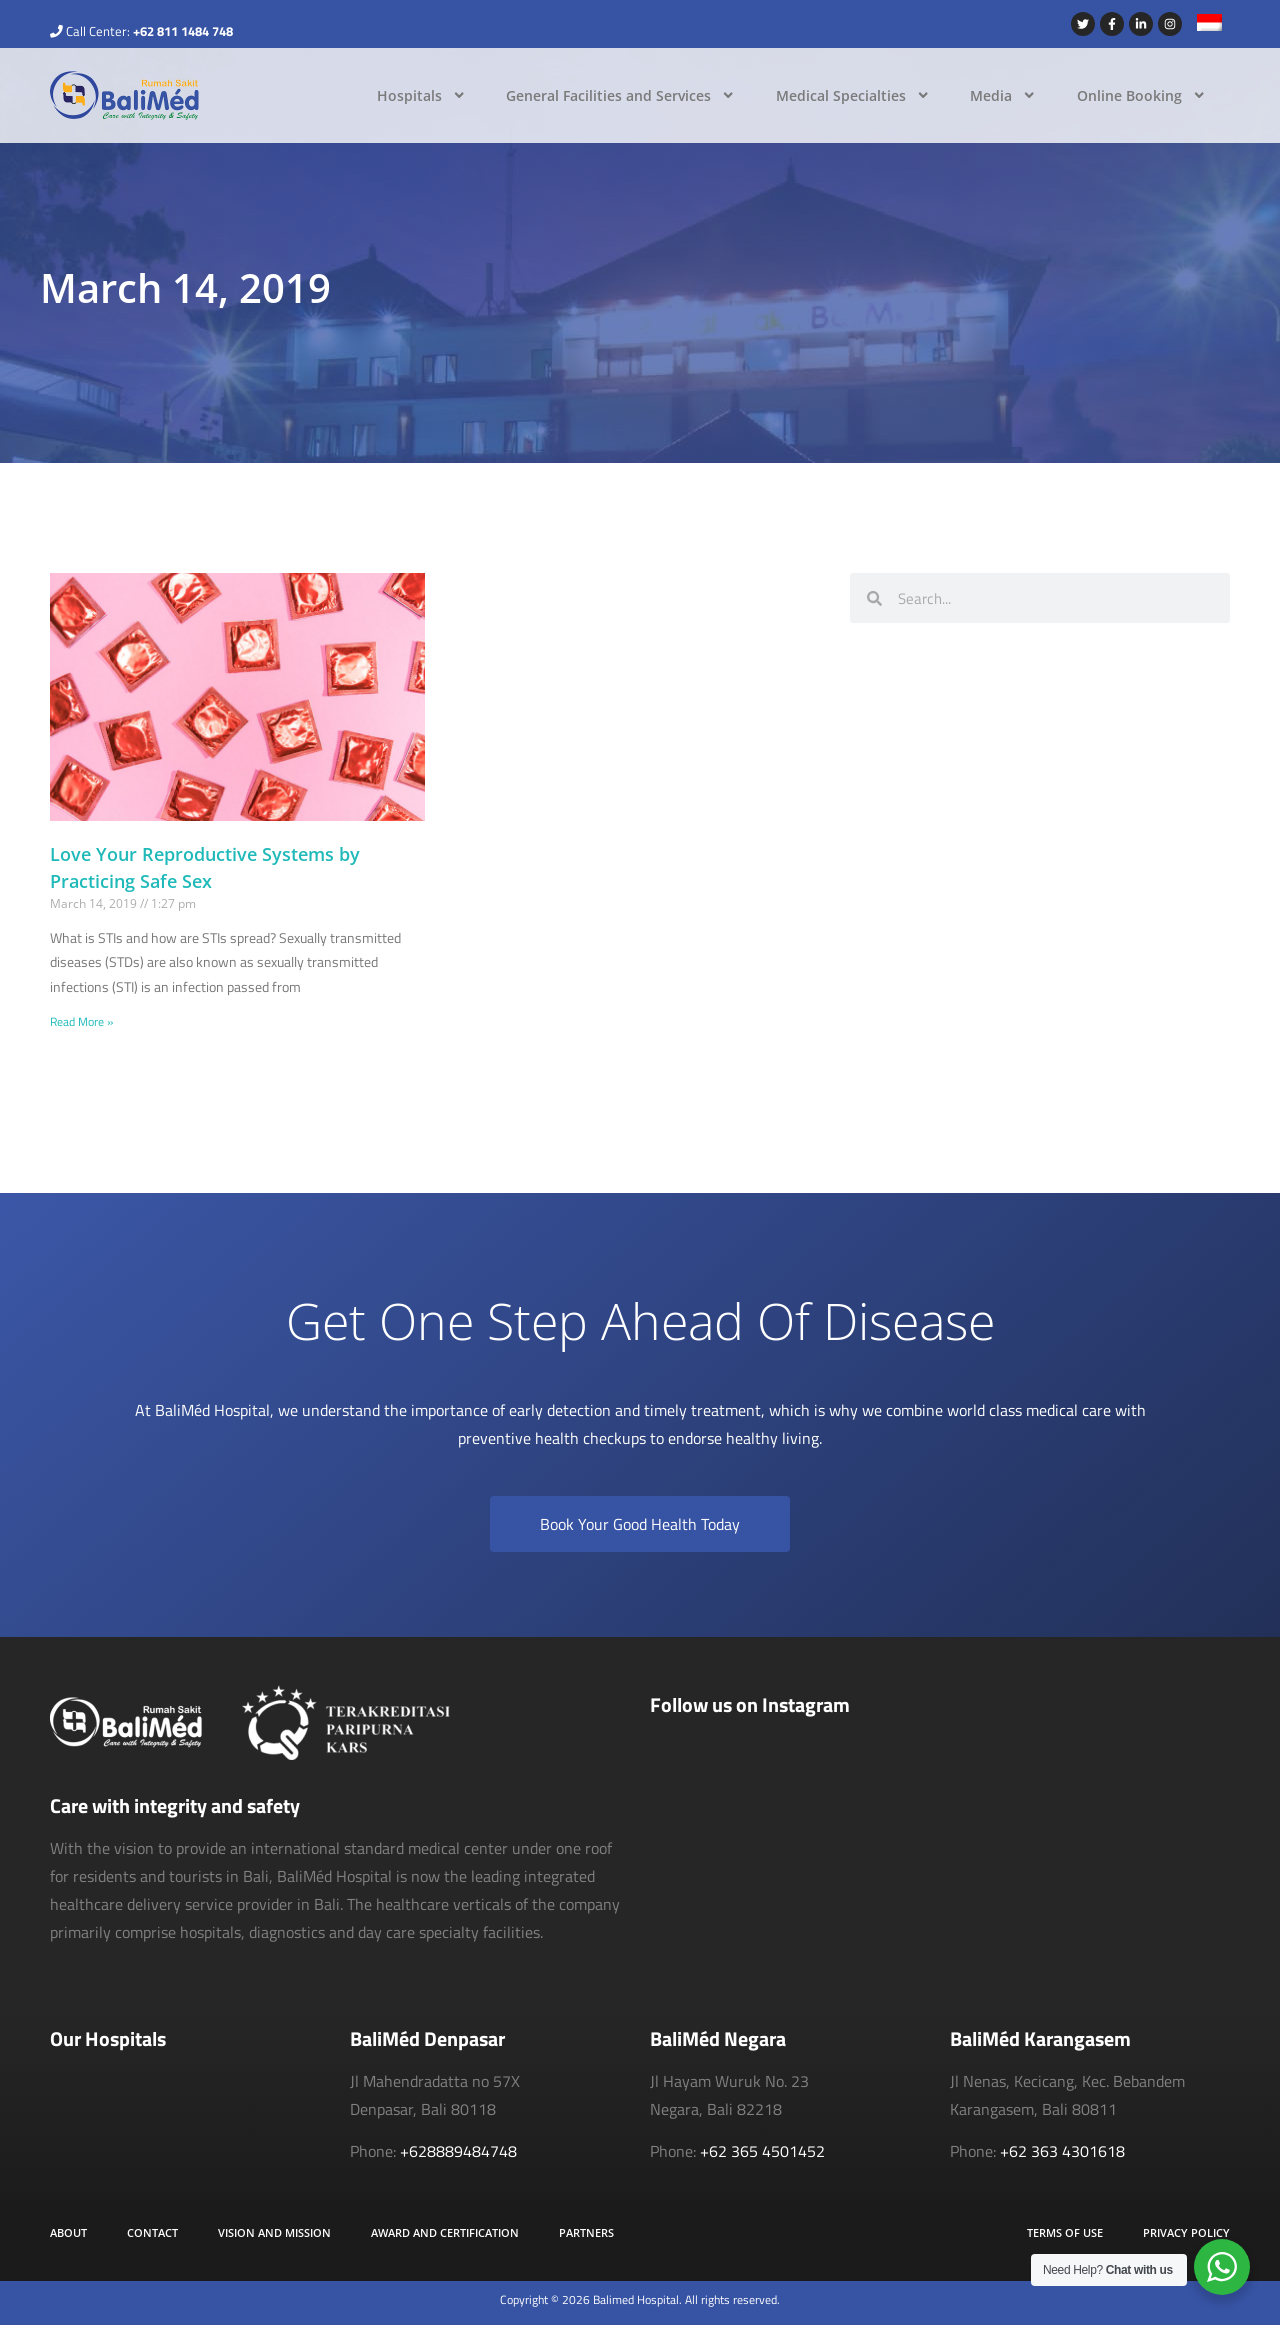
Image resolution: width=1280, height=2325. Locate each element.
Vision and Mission (274, 2232)
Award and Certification (445, 2232)
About (68, 2232)
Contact (152, 2232)
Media (1003, 95)
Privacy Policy (1186, 2232)
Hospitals (421, 95)
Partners (586, 2232)
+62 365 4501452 (762, 2151)
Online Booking (1141, 95)
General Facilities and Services (620, 95)
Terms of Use (1065, 2232)
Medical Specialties (853, 95)
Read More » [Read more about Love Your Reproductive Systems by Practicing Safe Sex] (81, 1021)
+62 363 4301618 (1062, 2151)
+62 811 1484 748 (183, 31)
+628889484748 (458, 2151)
